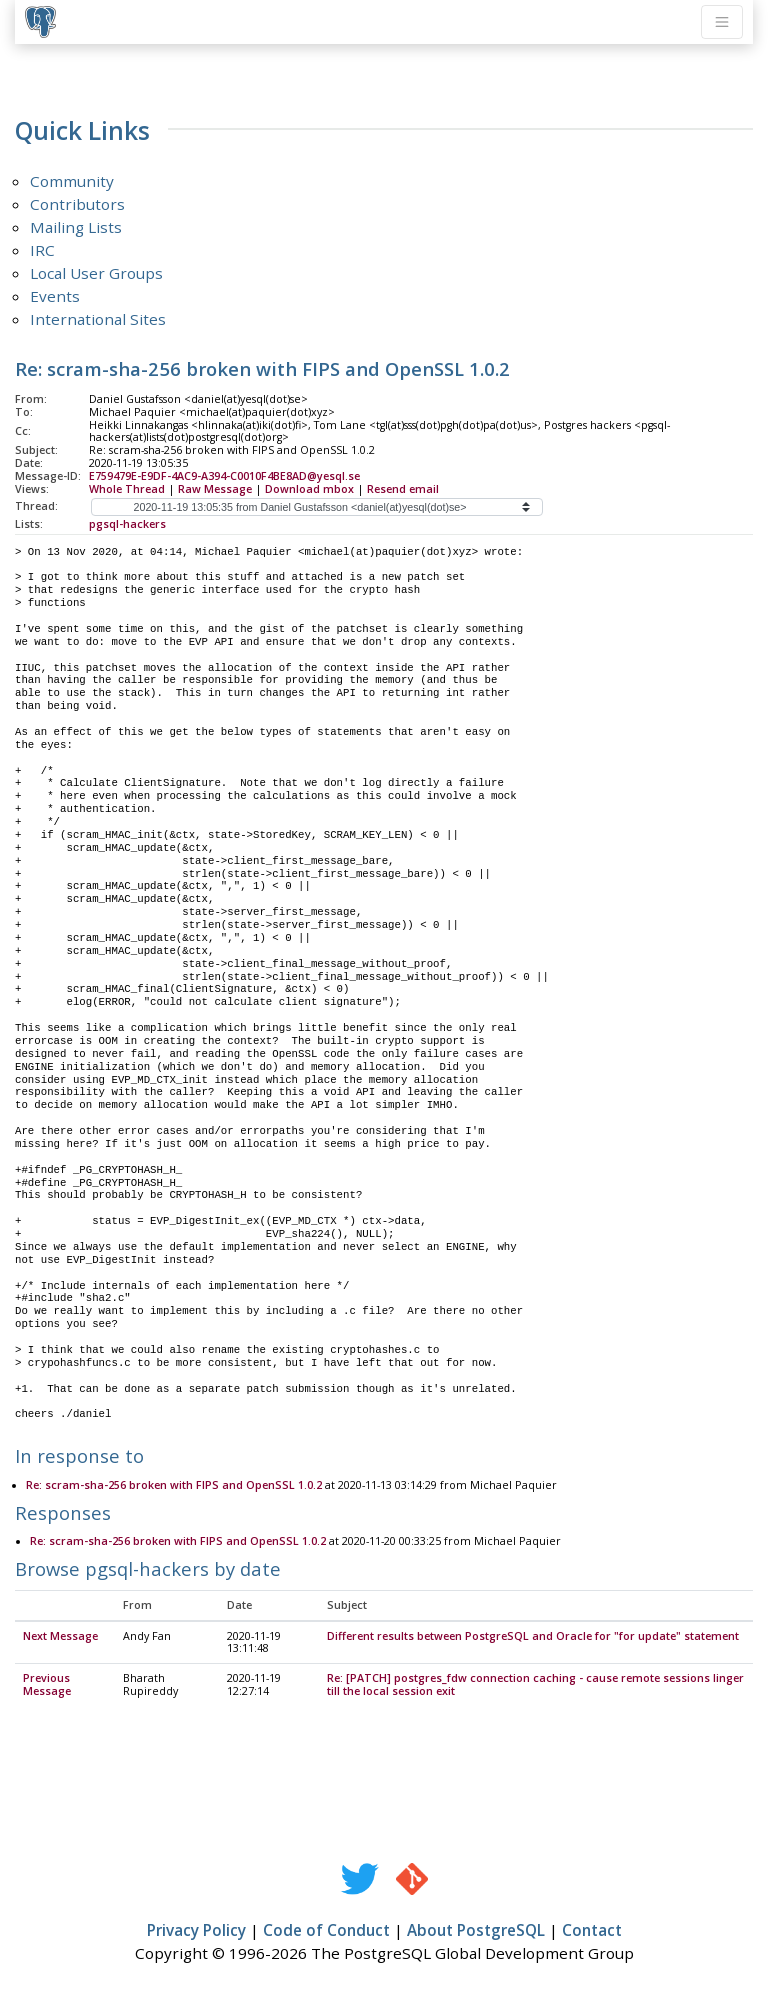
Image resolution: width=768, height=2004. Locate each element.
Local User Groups (96, 273)
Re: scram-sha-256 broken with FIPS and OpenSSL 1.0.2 (174, 1486)
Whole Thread (127, 489)
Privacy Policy (196, 1931)
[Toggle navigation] (722, 22)
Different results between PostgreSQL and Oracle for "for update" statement (533, 1637)
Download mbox (309, 489)
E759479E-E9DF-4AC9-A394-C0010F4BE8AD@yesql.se (224, 476)
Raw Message (215, 489)
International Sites (98, 319)
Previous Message (47, 1685)
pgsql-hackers (127, 524)
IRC (42, 250)
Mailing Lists (76, 227)
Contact (592, 1931)
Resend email (403, 489)
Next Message (60, 1637)
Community (72, 181)
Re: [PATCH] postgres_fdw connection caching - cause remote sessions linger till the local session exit (535, 1685)
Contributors (77, 204)
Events (55, 296)
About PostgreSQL (476, 1931)
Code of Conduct (326, 1931)
